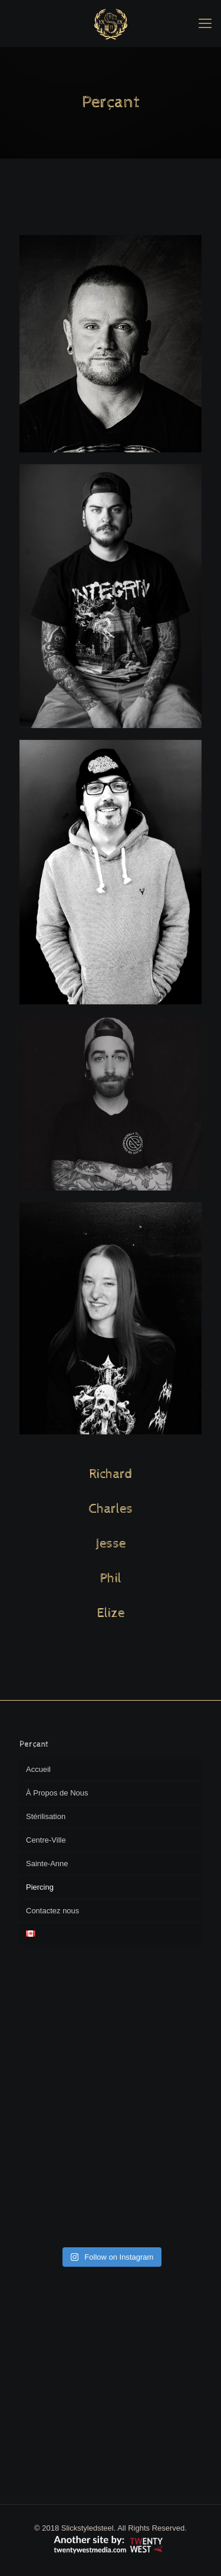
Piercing (40, 1887)
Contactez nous (52, 1910)
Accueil (38, 1769)
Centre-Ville (46, 1840)
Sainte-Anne (47, 1863)
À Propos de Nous (57, 1792)
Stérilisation (45, 1816)
